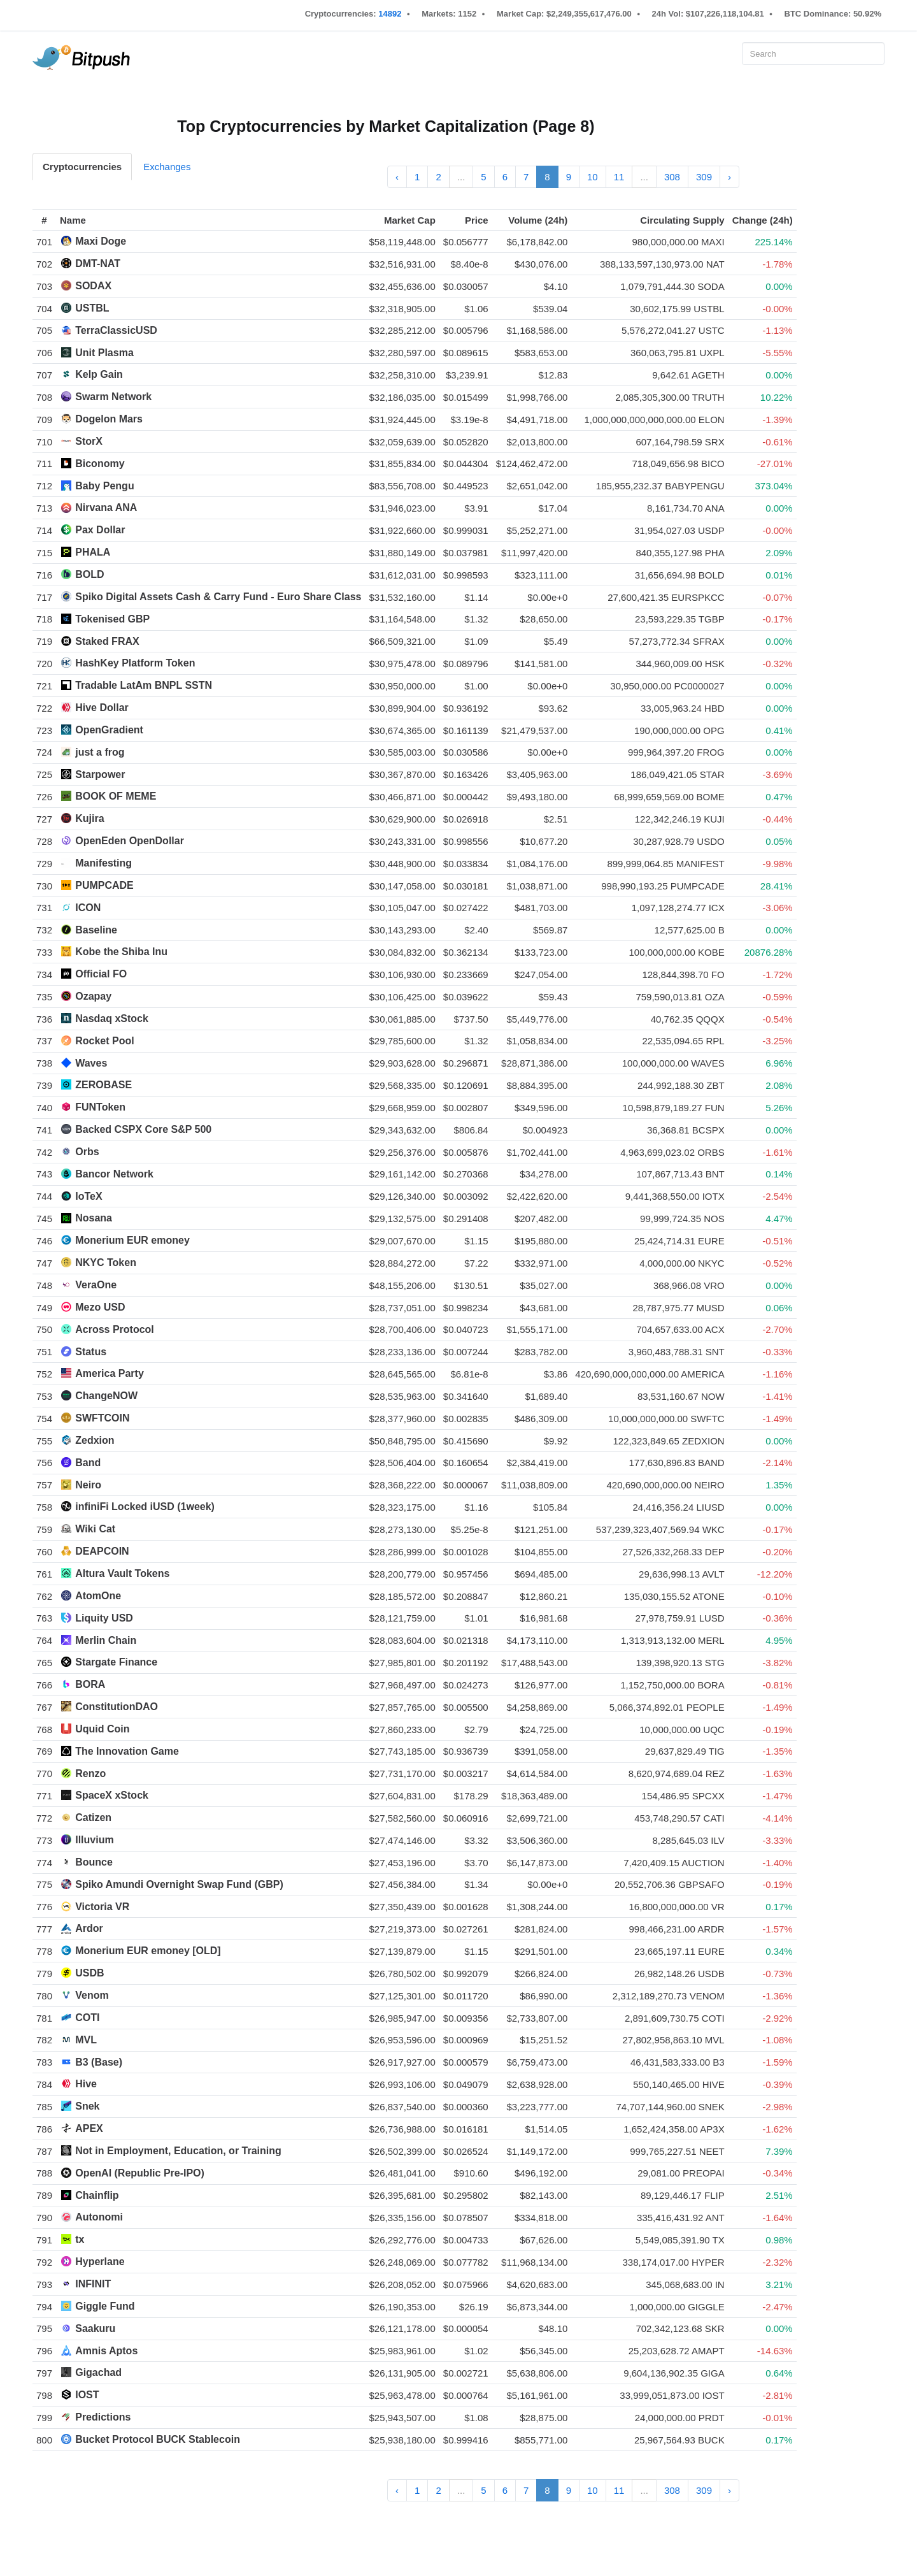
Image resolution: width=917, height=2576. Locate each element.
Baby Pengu (104, 485)
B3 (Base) (98, 2062)
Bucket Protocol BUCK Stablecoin (157, 2439)
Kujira (89, 818)
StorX (89, 441)
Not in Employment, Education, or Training (178, 2150)
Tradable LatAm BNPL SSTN (143, 685)
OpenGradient (109, 729)
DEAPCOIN (102, 1551)
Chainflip (96, 2195)
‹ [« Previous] (397, 176)
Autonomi (99, 2217)
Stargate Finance (116, 1662)
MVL (86, 2039)
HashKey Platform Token (135, 663)
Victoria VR (102, 1906)
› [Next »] (729, 176)
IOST (87, 2394)
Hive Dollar (102, 707)
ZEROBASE (103, 1084)
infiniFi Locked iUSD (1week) (145, 1506)
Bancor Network (114, 1174)
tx (79, 2239)
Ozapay (93, 996)
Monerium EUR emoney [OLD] (147, 1950)
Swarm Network (113, 396)
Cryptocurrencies (82, 166)
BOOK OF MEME (115, 796)
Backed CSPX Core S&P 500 (143, 1129)
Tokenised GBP (112, 619)
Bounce (94, 1862)
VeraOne (96, 1284)
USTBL (92, 308)
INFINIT (93, 2283)
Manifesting (103, 863)
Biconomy (99, 463)
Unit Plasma (104, 352)
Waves (91, 1063)
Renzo (90, 1773)
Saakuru (95, 2328)
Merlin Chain (105, 1640)
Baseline (96, 930)
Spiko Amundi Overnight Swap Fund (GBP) (179, 1884)
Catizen (93, 1817)
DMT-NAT (97, 263)
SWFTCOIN (102, 1418)
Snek (87, 2106)
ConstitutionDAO (116, 1706)
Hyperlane (99, 2261)
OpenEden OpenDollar (129, 840)
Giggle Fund (104, 2306)
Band (88, 1462)
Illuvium (94, 1839)
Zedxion (94, 1440)
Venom (91, 1995)
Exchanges (166, 166)
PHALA (92, 552)
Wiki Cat (95, 1528)
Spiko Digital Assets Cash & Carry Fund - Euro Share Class (218, 596)
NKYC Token (105, 1262)
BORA (90, 1684)
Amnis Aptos (106, 2350)
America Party (109, 1373)
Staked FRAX (107, 641)
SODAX (93, 285)
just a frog (99, 752)
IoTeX (88, 1196)
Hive (86, 2083)
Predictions (103, 2417)
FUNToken (100, 1107)
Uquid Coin (102, 1728)
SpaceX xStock (111, 1795)
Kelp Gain (99, 374)
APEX (89, 2128)
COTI (87, 2017)
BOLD (89, 574)
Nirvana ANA (106, 507)
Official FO (101, 973)
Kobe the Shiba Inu (121, 951)
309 (704, 176)
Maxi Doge (100, 241)
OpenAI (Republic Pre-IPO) (139, 2173)
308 (672, 176)
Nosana (93, 1217)
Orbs (87, 1151)
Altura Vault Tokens (122, 1573)
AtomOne (98, 1595)
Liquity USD (104, 1618)
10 (592, 176)
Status (90, 1351)
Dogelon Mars (109, 419)
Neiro (88, 1484)
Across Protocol (114, 1329)
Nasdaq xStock (111, 1018)
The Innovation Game (127, 1751)
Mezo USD (100, 1307)
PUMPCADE (104, 885)
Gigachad (98, 2372)
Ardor (89, 1928)
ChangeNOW (106, 1395)
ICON (88, 907)
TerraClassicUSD (116, 330)
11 (619, 176)
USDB (89, 1973)
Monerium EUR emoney (132, 1240)
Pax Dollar (100, 529)
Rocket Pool (104, 1040)
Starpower (100, 774)
